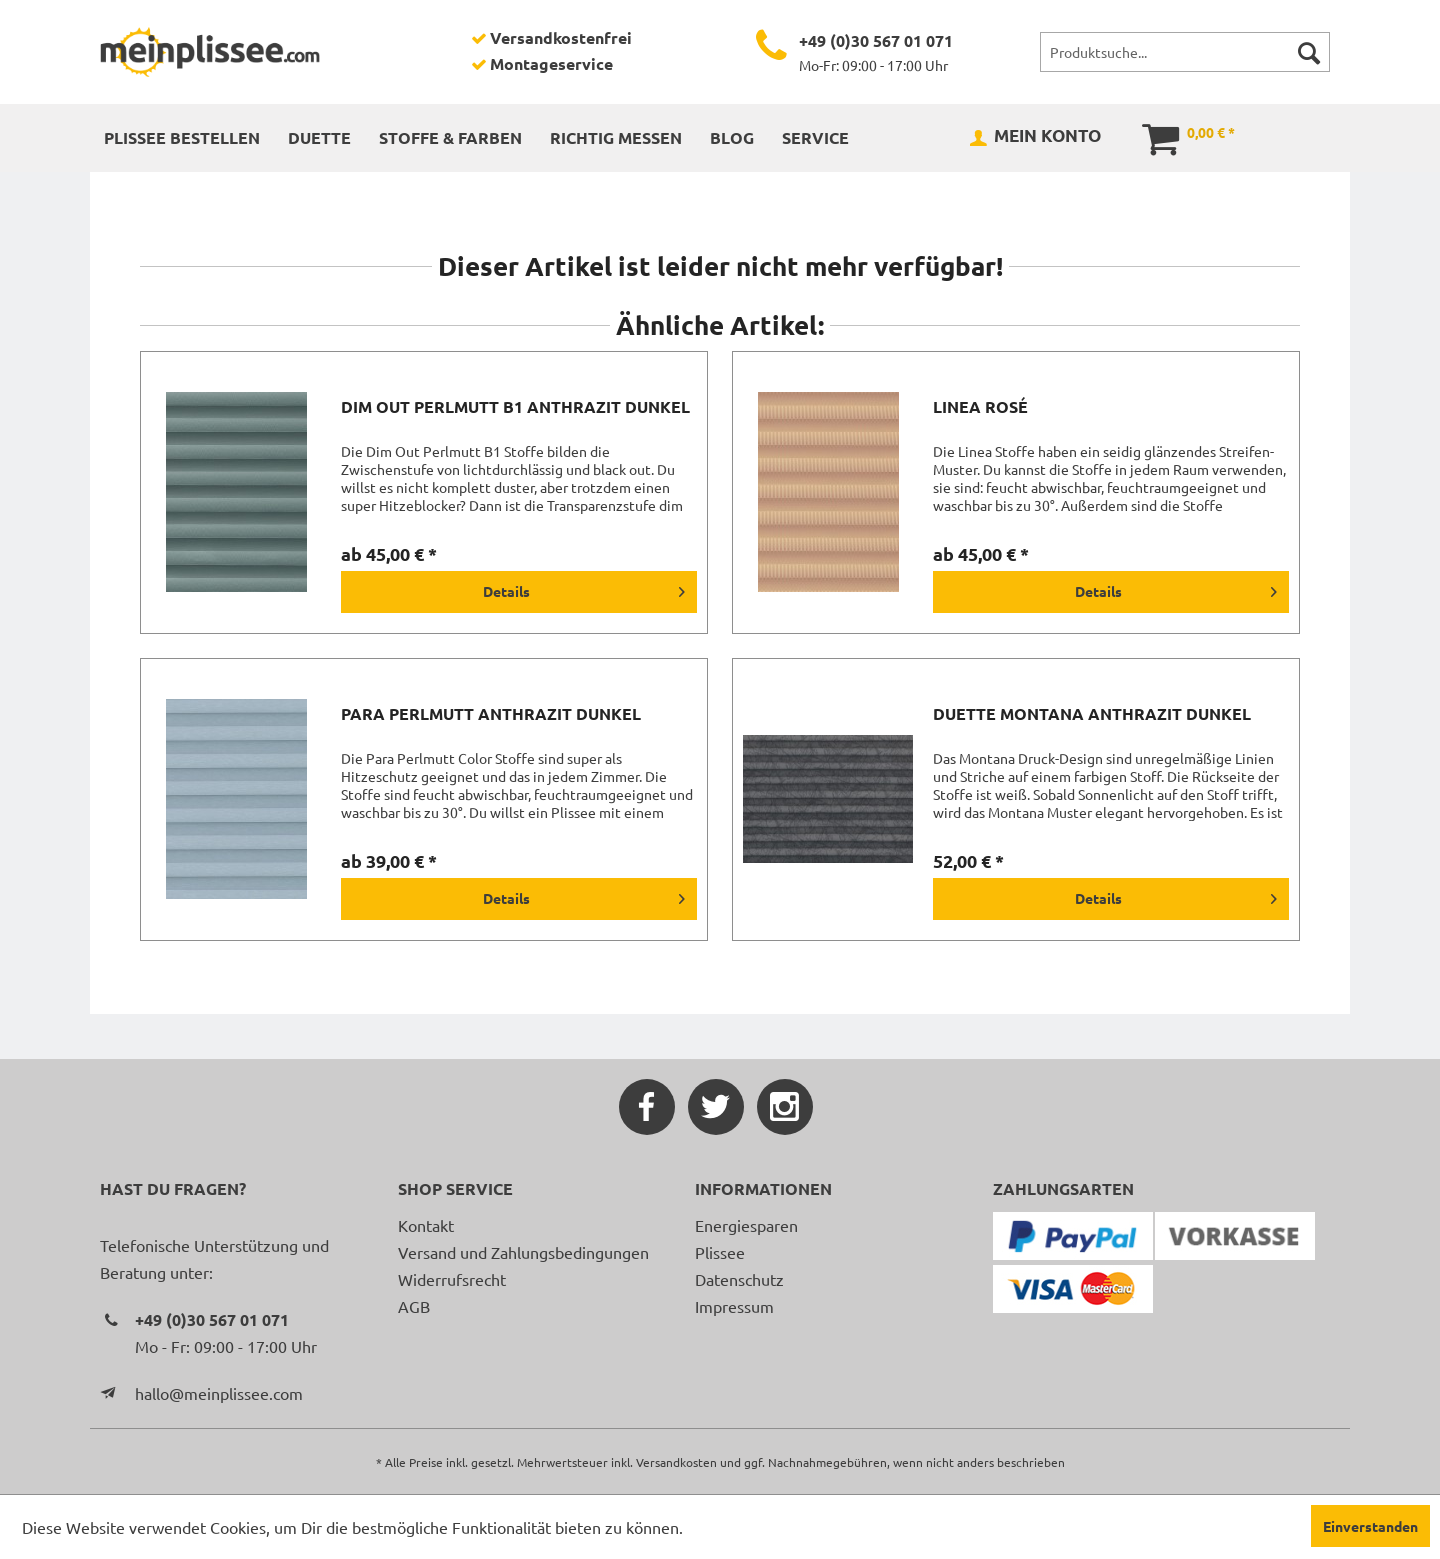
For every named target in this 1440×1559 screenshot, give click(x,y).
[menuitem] (1185, 52)
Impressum (734, 1306)
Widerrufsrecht (452, 1279)
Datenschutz (739, 1279)
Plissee (720, 1252)
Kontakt (426, 1225)
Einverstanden (1370, 1526)
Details (584, 588)
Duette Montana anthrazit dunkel (1092, 714)
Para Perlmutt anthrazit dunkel (491, 714)
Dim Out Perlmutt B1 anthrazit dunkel (515, 407)
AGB (414, 1306)
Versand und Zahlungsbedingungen (523, 1252)
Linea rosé (980, 407)
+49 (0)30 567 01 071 (876, 40)
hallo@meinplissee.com (219, 1393)
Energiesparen (746, 1225)
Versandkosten (676, 1462)
